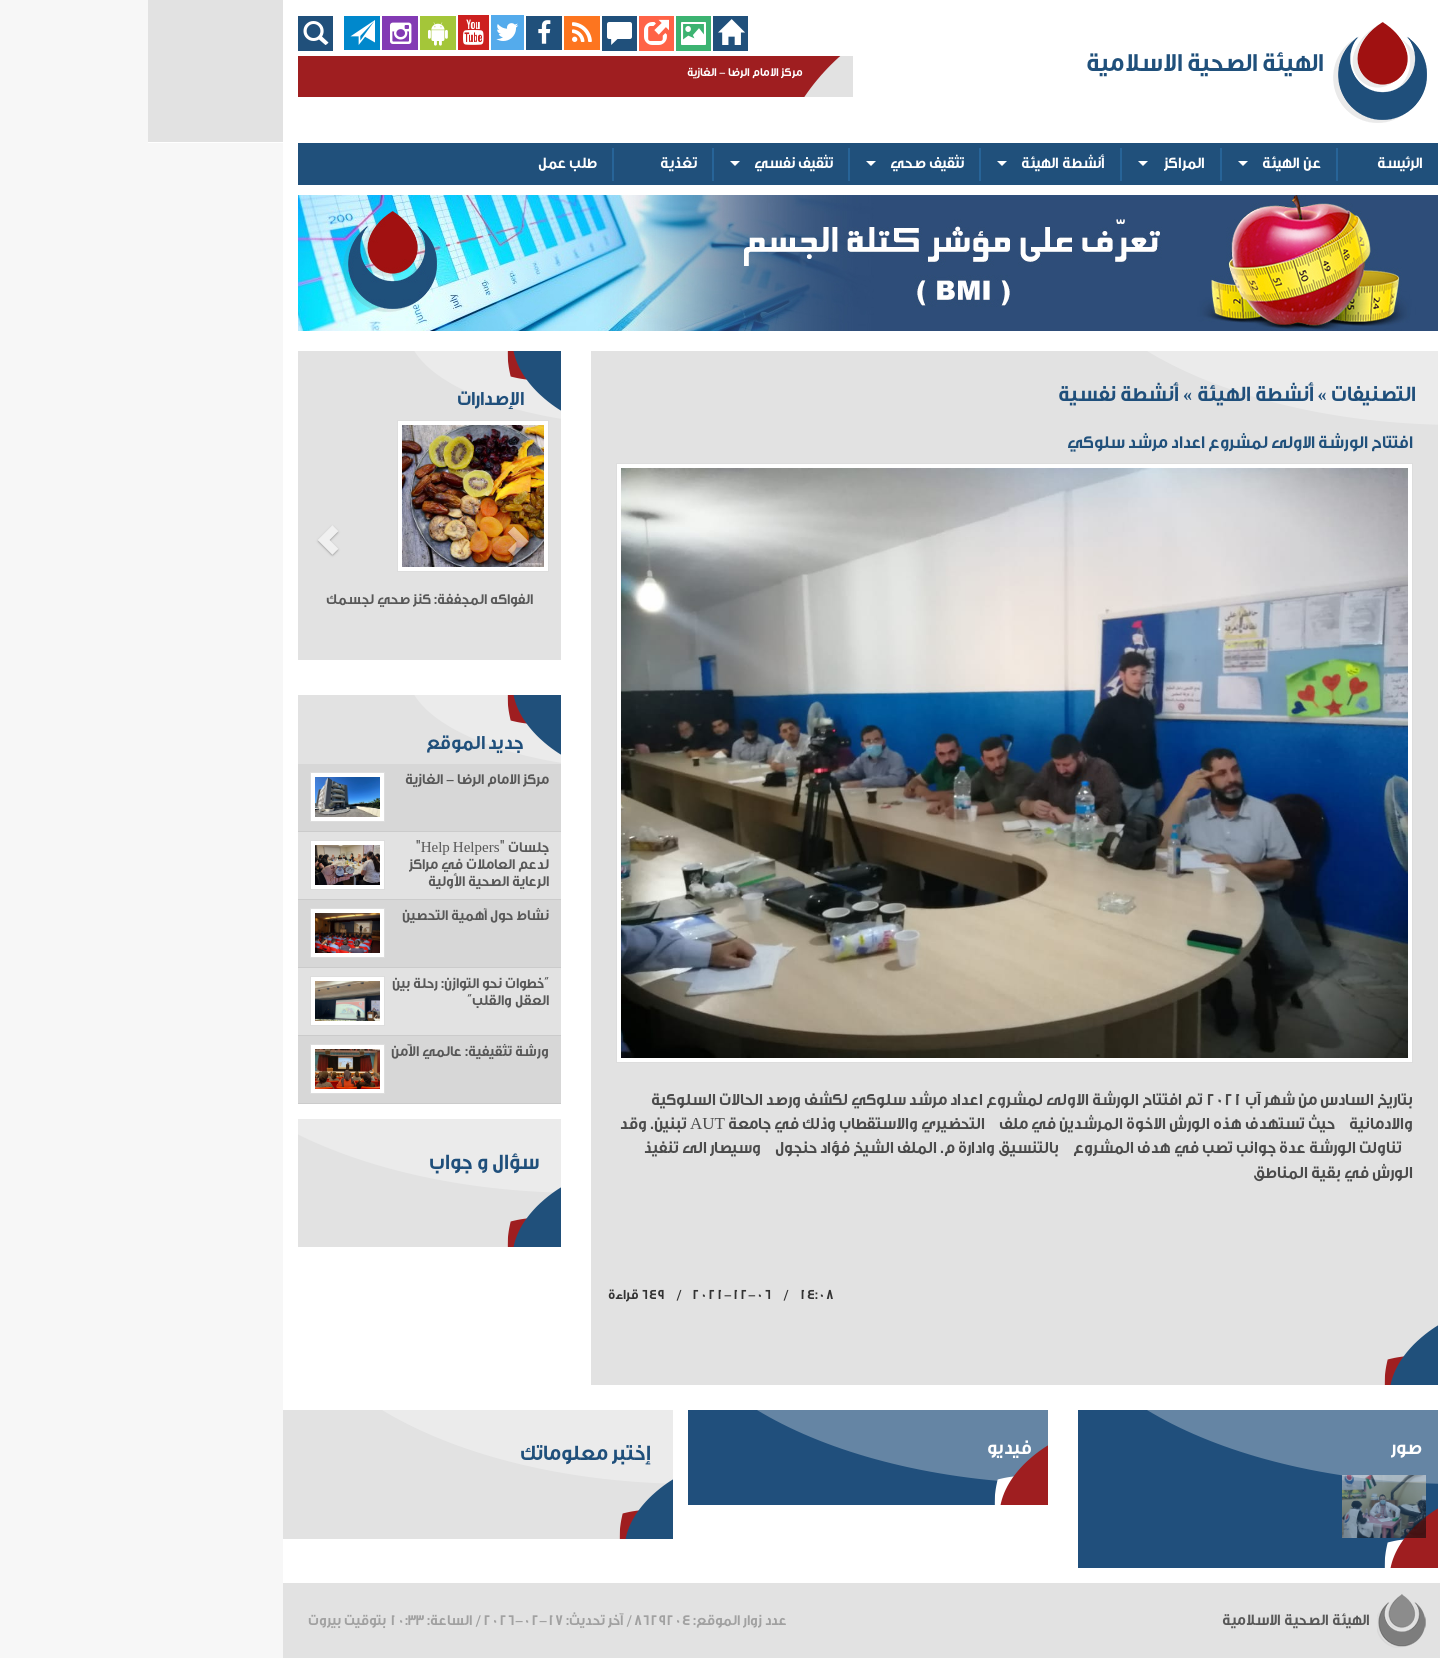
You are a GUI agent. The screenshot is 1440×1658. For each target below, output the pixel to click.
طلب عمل (419, 163)
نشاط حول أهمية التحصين (327, 916)
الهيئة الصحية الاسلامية (1177, 1620)
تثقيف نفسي (645, 163)
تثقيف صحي (779, 163)
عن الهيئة (1143, 163)
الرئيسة (1252, 163)
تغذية (530, 163)
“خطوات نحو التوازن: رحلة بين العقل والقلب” (322, 992)
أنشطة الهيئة (915, 163)
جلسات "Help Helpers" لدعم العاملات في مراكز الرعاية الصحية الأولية (331, 865)
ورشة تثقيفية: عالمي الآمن (322, 1052)
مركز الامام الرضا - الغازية (329, 780)
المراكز (1036, 163)
